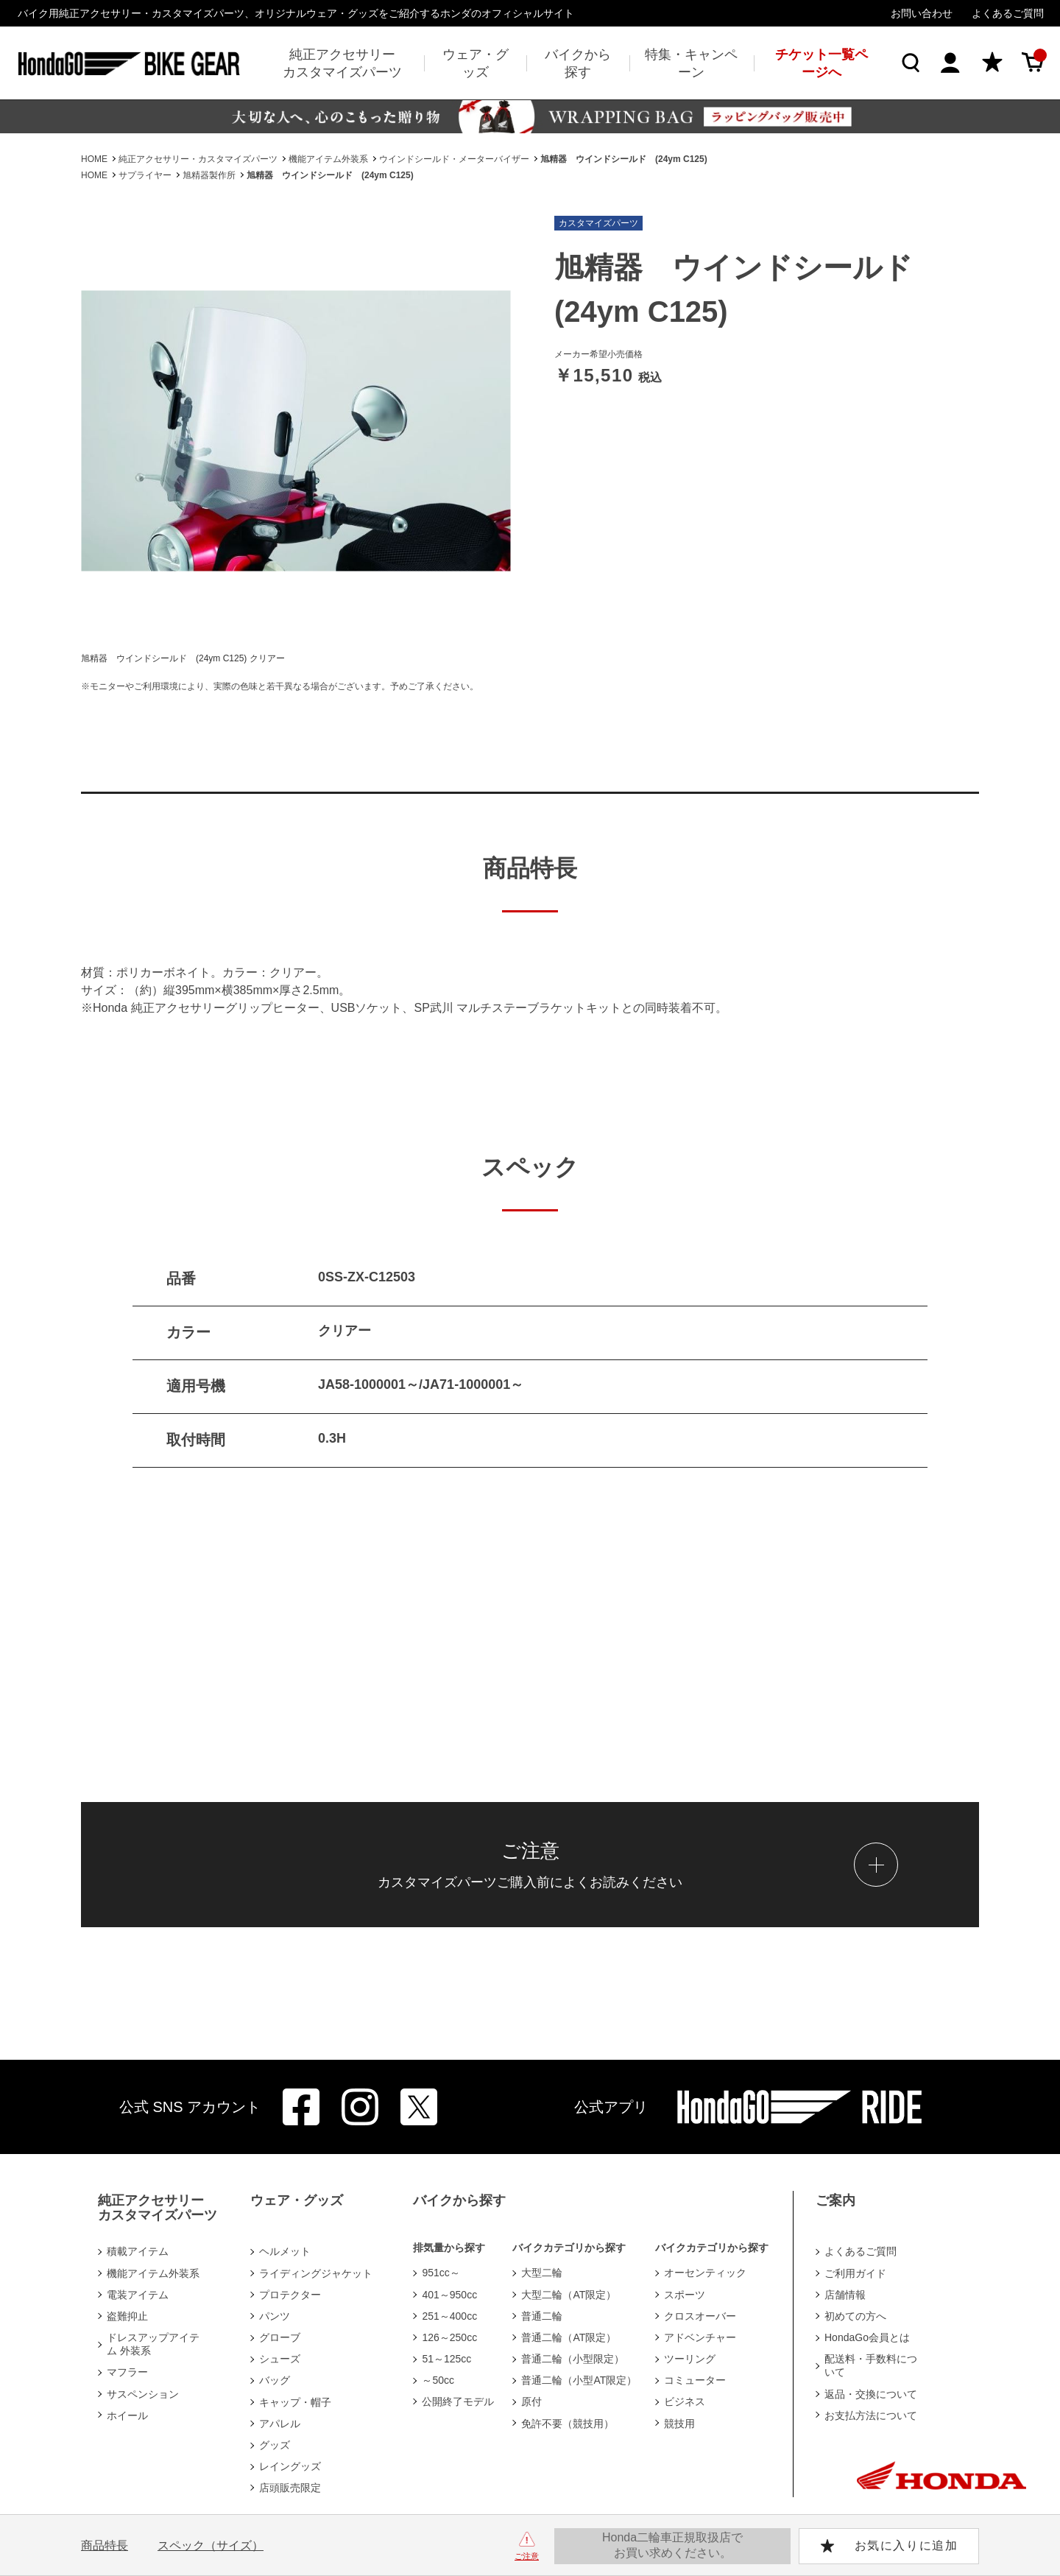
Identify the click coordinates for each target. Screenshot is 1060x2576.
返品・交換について (870, 2394)
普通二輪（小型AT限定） (579, 2380)
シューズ (279, 2359)
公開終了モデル (458, 2401)
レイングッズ (290, 2466)
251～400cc (449, 2316)
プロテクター (290, 2295)
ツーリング (690, 2359)
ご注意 (527, 2556)
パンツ (274, 2316)
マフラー (127, 2372)
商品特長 (104, 2545)
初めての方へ (855, 2316)
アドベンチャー (700, 2337)
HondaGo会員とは (867, 2337)
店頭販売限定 (290, 2488)
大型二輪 (541, 2272)
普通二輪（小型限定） (572, 2359)
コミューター (695, 2380)
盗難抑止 (127, 2316)
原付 (531, 2401)
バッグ (274, 2380)
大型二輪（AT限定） (568, 2295)
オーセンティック (705, 2272)
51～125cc (446, 2359)
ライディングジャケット (315, 2273)
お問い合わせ (922, 13)
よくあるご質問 (1008, 13)
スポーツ (684, 2295)
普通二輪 (541, 2316)
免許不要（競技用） (567, 2423)
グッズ (274, 2445)
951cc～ (440, 2272)
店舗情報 (845, 2295)
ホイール (127, 2415)
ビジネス (684, 2401)
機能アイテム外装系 (153, 2273)
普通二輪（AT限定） (568, 2337)
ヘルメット (285, 2251)
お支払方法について (870, 2415)
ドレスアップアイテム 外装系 (153, 2344)
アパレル (279, 2423)
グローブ (279, 2337)
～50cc (438, 2380)
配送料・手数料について (870, 2365)
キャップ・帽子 (295, 2402)
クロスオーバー (700, 2316)
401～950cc (449, 2295)
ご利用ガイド (855, 2273)
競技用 (679, 2423)
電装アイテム (138, 2295)
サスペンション (143, 2394)
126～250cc (449, 2337)
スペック (211, 2545)
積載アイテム (138, 2251)
